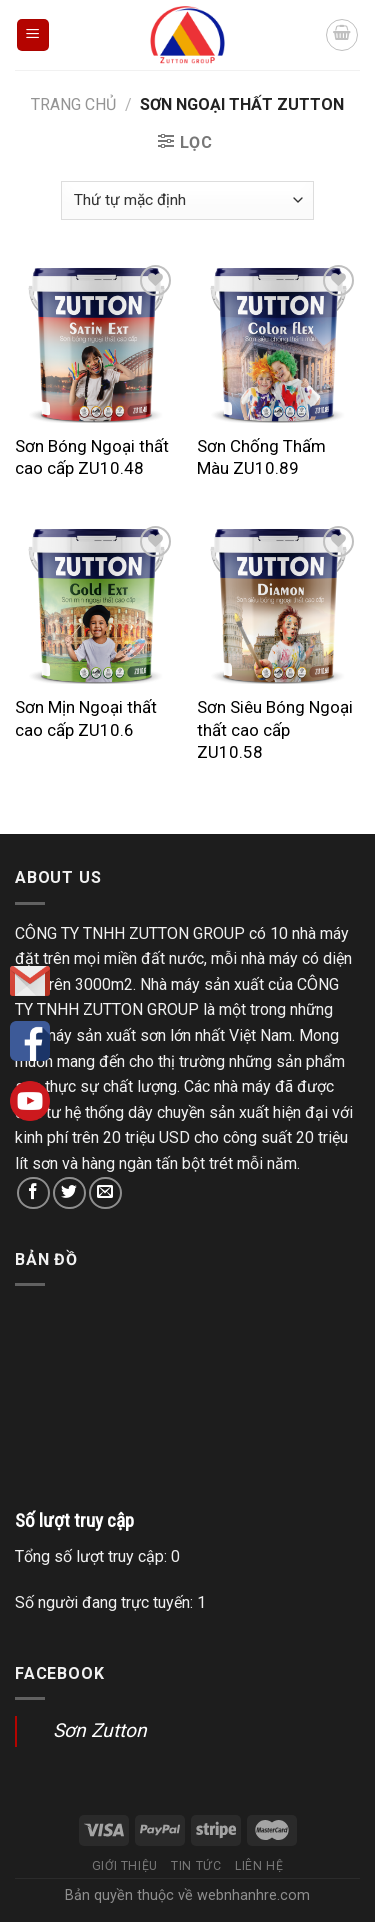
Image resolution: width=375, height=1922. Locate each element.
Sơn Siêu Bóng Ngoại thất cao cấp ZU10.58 (275, 729)
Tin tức (196, 1866)
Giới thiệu (125, 1866)
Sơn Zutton (100, 1730)
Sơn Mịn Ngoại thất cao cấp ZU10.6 (86, 718)
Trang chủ (73, 104)
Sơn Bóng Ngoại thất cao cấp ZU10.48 (92, 457)
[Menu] (33, 35)
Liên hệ (259, 1866)
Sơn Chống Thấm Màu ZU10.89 (261, 457)
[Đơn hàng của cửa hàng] (187, 200)
